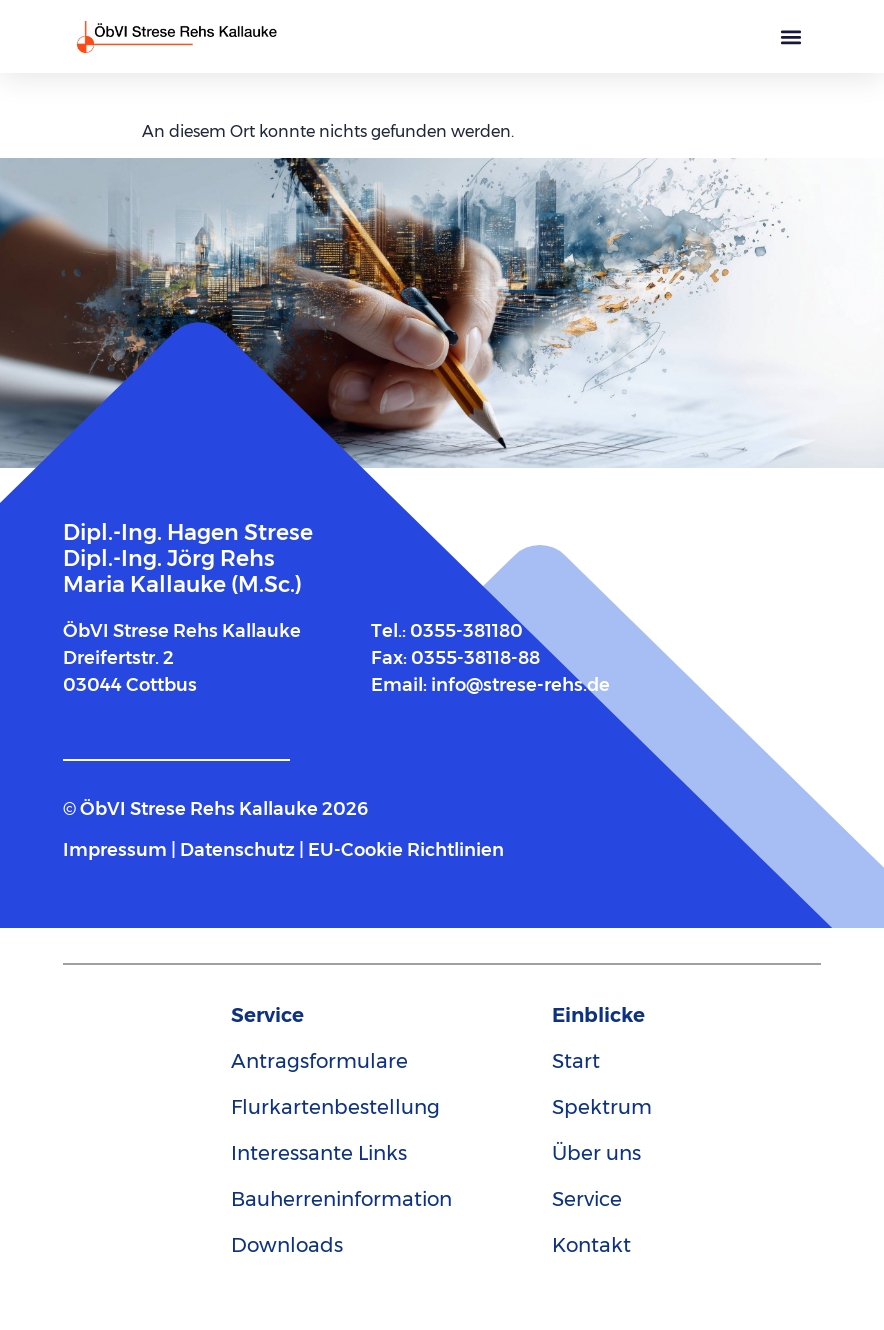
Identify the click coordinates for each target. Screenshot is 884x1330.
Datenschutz (237, 850)
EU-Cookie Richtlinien (406, 850)
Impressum (117, 850)
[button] (790, 36)
